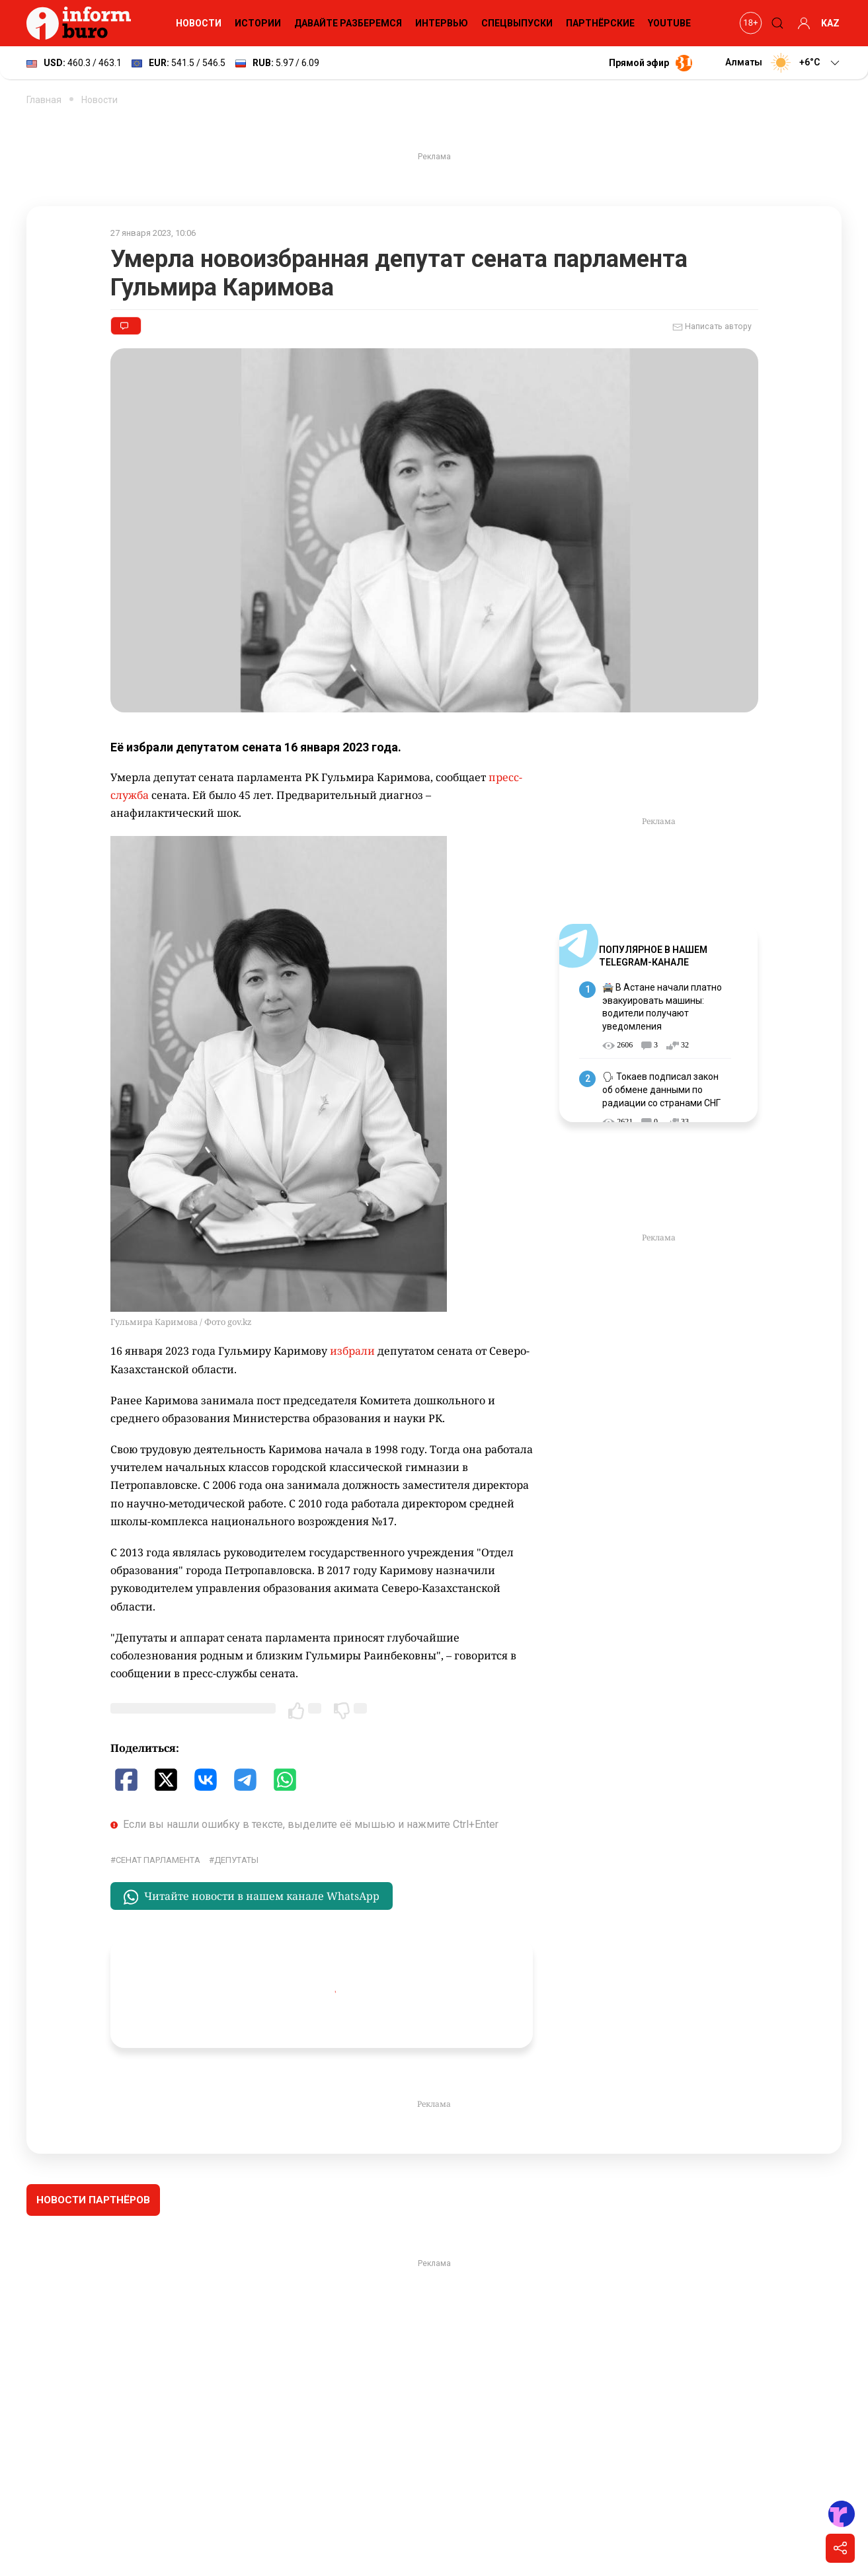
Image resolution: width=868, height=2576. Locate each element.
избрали (352, 1351)
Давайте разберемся (348, 23)
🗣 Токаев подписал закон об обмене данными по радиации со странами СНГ (661, 1089)
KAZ (830, 23)
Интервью (441, 23)
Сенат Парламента (158, 1860)
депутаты (236, 1860)
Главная (43, 100)
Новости (198, 23)
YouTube (669, 23)
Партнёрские (600, 23)
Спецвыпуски (517, 23)
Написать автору (712, 327)
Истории (258, 23)
